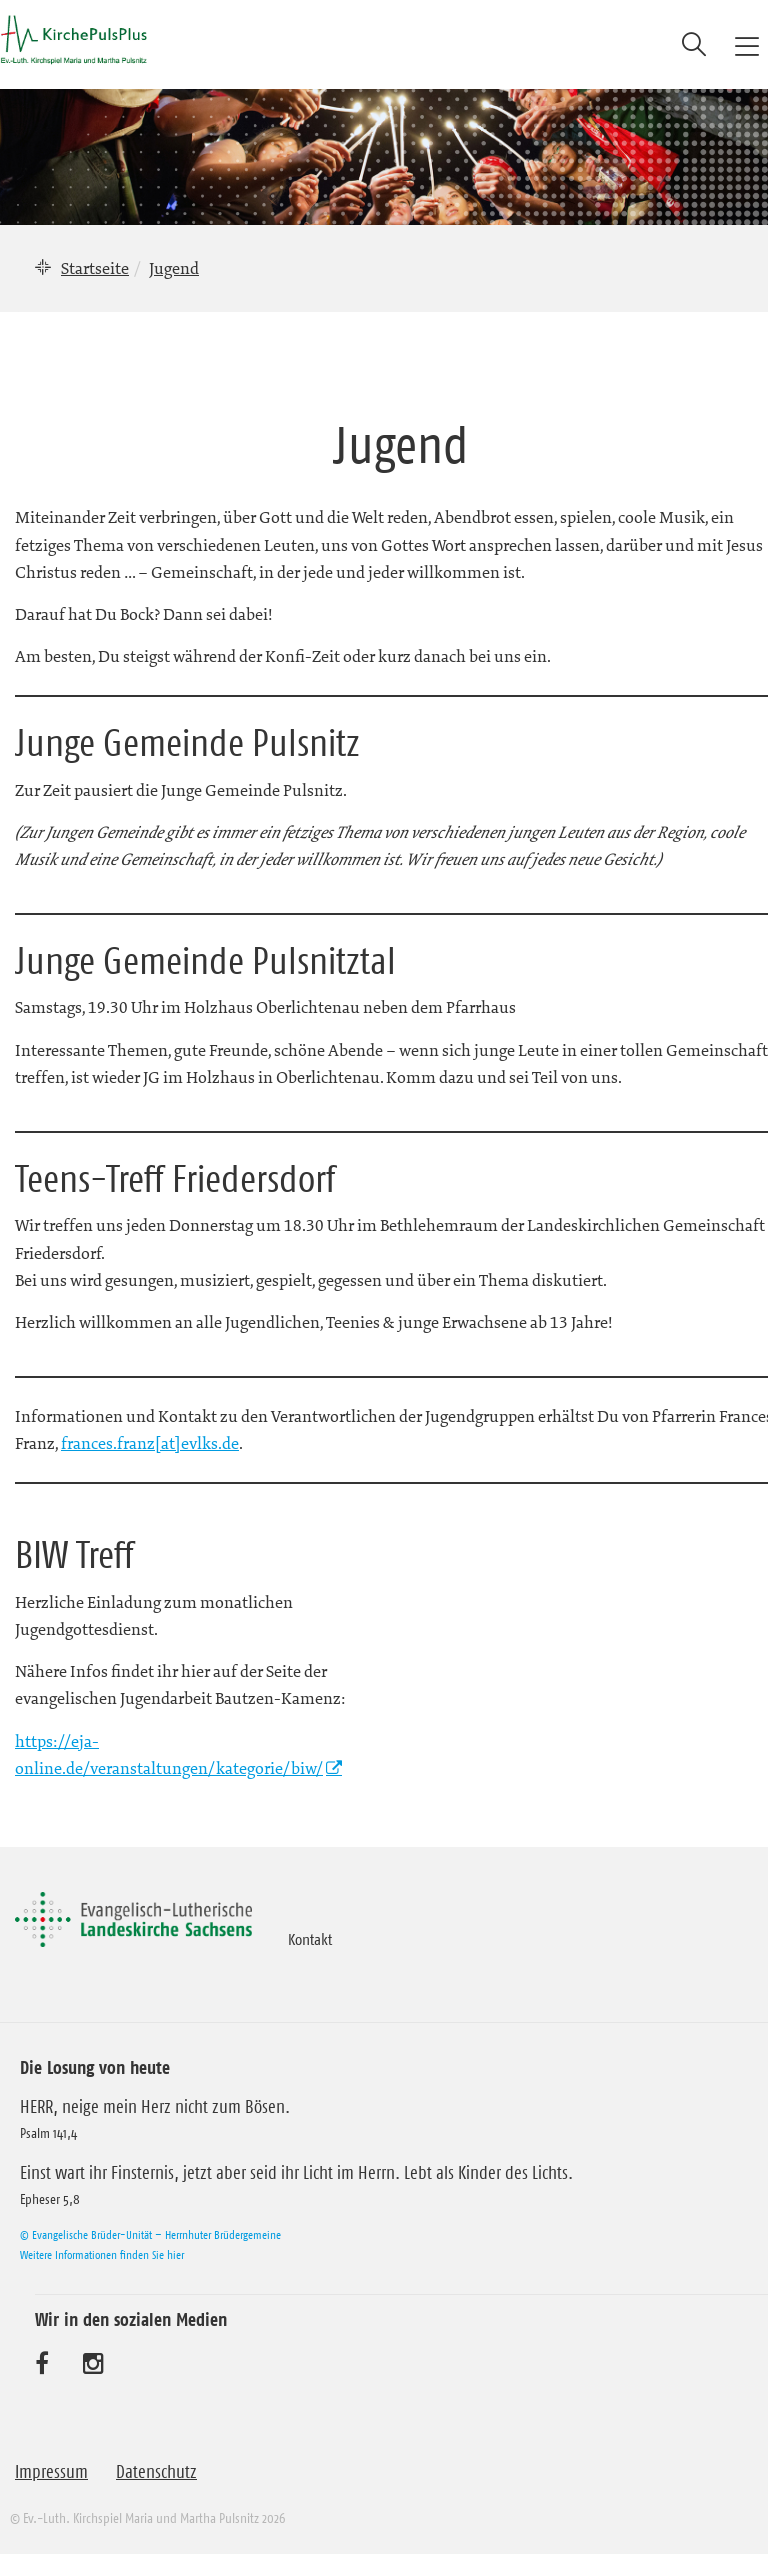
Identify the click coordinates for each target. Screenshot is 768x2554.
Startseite (95, 268)
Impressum (51, 2472)
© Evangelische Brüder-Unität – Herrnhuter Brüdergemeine (150, 2234)
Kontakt (310, 1939)
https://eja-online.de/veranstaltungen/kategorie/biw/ (169, 1754)
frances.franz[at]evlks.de (150, 1443)
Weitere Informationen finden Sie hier (102, 2254)
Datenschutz (156, 2472)
